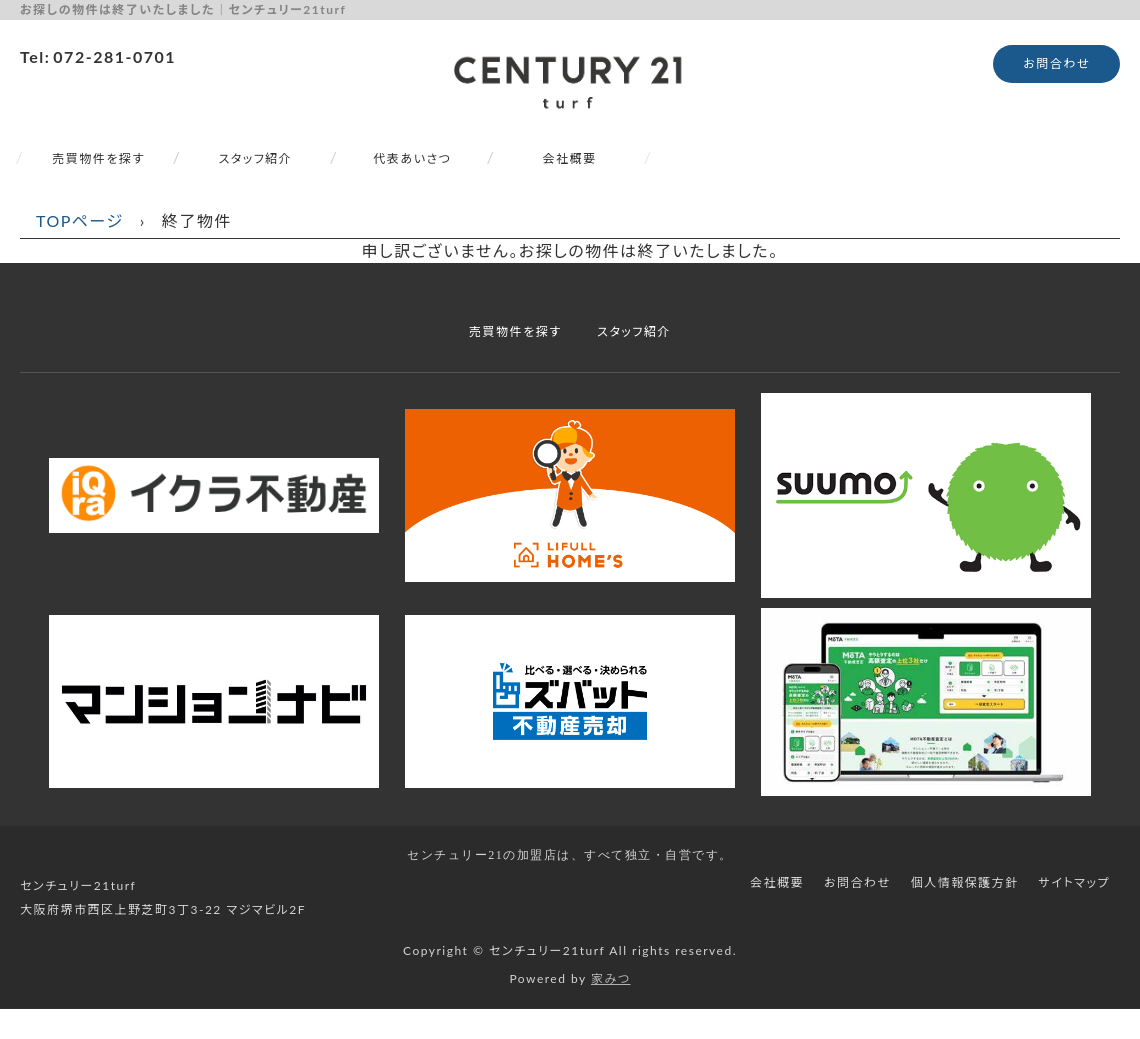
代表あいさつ (413, 158)
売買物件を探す (98, 158)
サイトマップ (1074, 882)
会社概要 (569, 158)
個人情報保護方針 (965, 882)
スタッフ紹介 (256, 158)
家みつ (611, 978)
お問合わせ (1056, 63)
